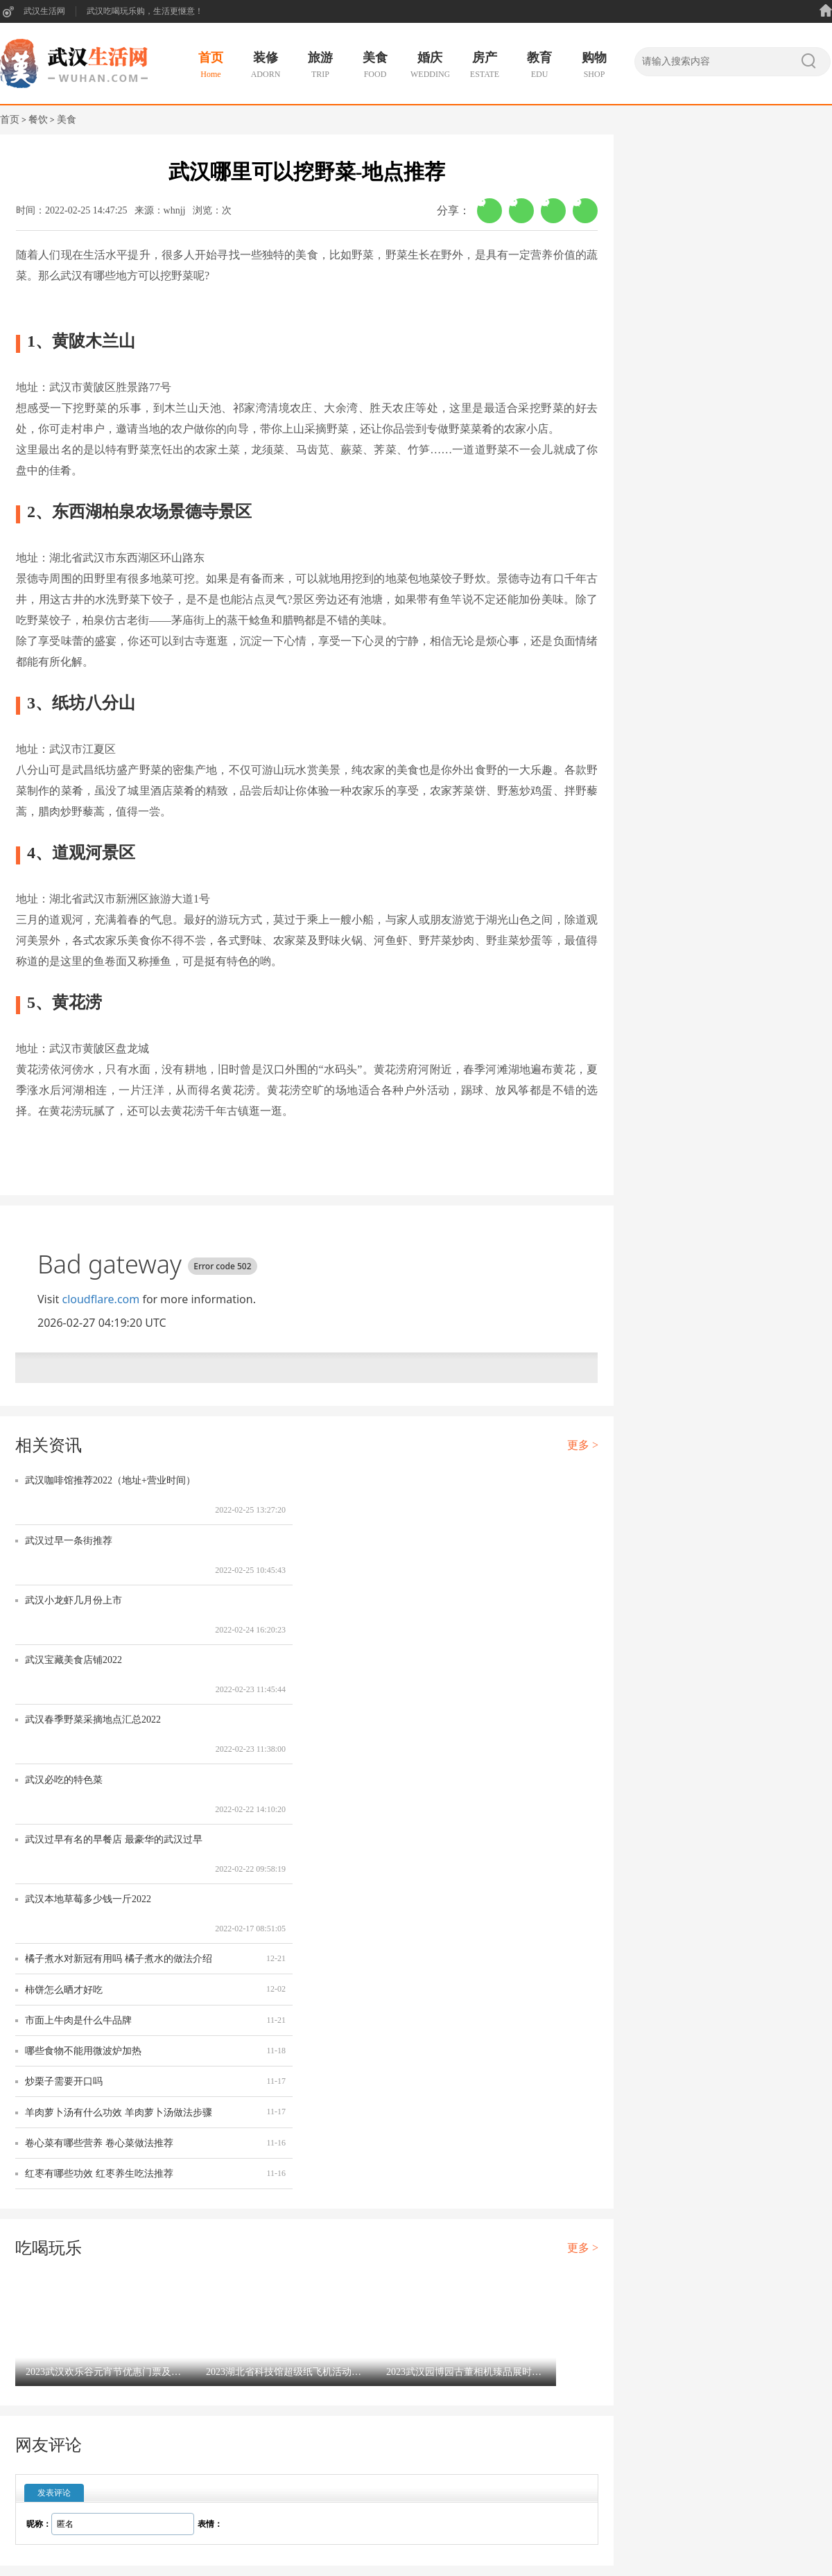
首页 (9, 119)
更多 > (582, 1445)
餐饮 (38, 119)
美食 (66, 119)
